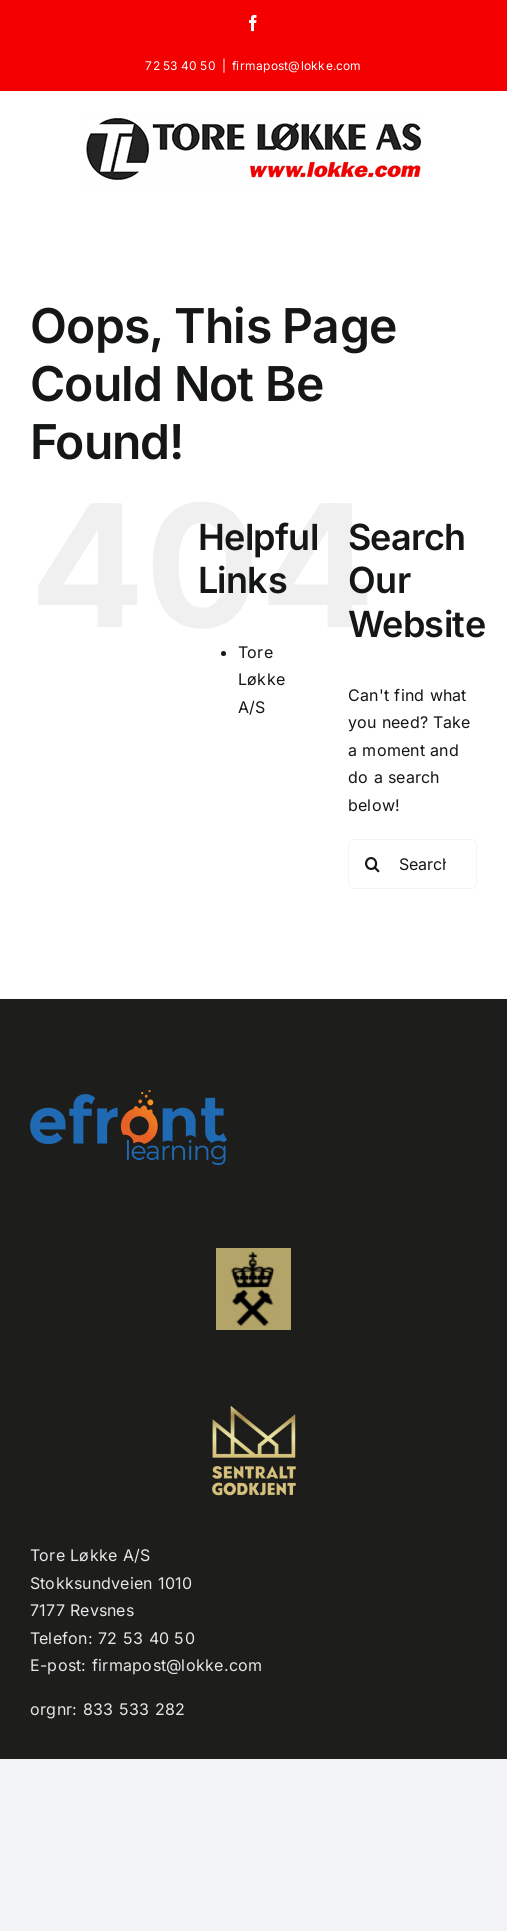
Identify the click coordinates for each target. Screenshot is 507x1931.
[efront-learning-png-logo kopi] (128, 1098)
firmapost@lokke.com (297, 65)
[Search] (373, 864)
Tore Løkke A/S (261, 679)
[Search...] (412, 864)
